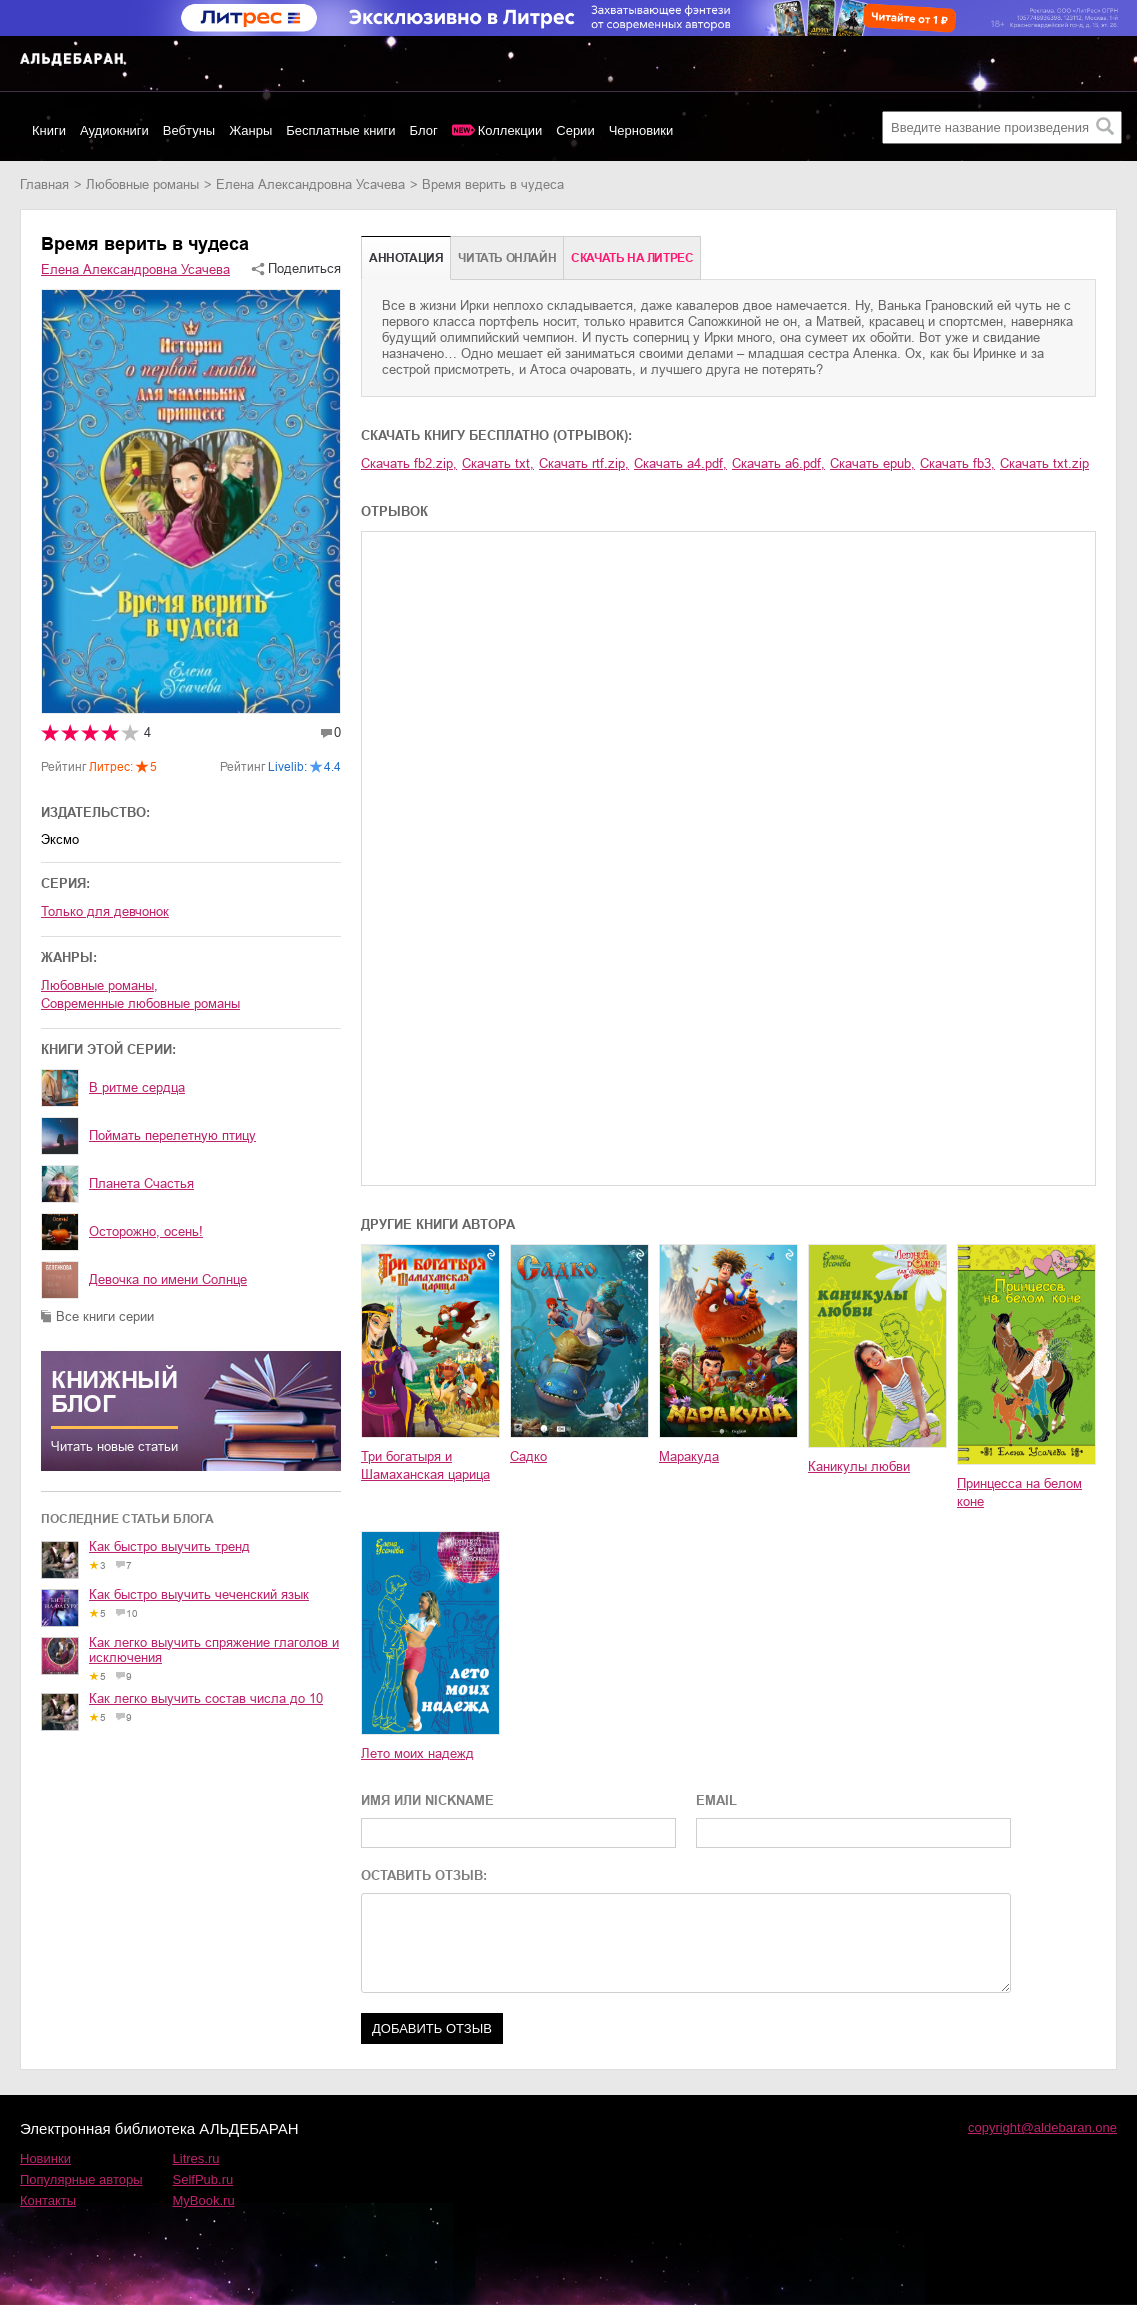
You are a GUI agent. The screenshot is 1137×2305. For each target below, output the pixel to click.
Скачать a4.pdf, (680, 463)
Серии (575, 130)
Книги (49, 130)
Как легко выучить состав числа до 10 (206, 1698)
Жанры (250, 130)
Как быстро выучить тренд (169, 1546)
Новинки (45, 2158)
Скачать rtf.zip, (584, 463)
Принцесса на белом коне (1019, 1492)
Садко (528, 1456)
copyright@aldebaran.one (1042, 2127)
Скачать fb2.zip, (409, 463)
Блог (424, 130)
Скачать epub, (872, 463)
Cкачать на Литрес (632, 258)
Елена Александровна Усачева (310, 184)
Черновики (641, 130)
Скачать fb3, (957, 463)
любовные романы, (99, 985)
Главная (44, 184)
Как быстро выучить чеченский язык (199, 1594)
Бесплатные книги (340, 130)
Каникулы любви (859, 1466)
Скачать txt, (498, 463)
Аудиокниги (114, 130)
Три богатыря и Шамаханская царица (425, 1465)
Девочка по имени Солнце (168, 1279)
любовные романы (142, 184)
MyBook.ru (204, 2200)
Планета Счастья (141, 1183)
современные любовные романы (140, 1003)
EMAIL (716, 1800)
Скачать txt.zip (1044, 463)
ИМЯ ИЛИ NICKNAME (427, 1800)
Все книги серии (105, 1316)
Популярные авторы (81, 2179)
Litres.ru (196, 2158)
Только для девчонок (105, 911)
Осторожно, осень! (146, 1231)
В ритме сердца (137, 1087)
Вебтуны (189, 130)
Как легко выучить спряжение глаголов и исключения (214, 1650)
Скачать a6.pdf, (778, 463)
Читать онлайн (507, 258)
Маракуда (689, 1456)
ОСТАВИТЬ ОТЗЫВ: (424, 1875)
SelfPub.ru (203, 2179)
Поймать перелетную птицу (172, 1135)
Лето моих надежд (417, 1753)
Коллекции (510, 130)
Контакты (48, 2200)
